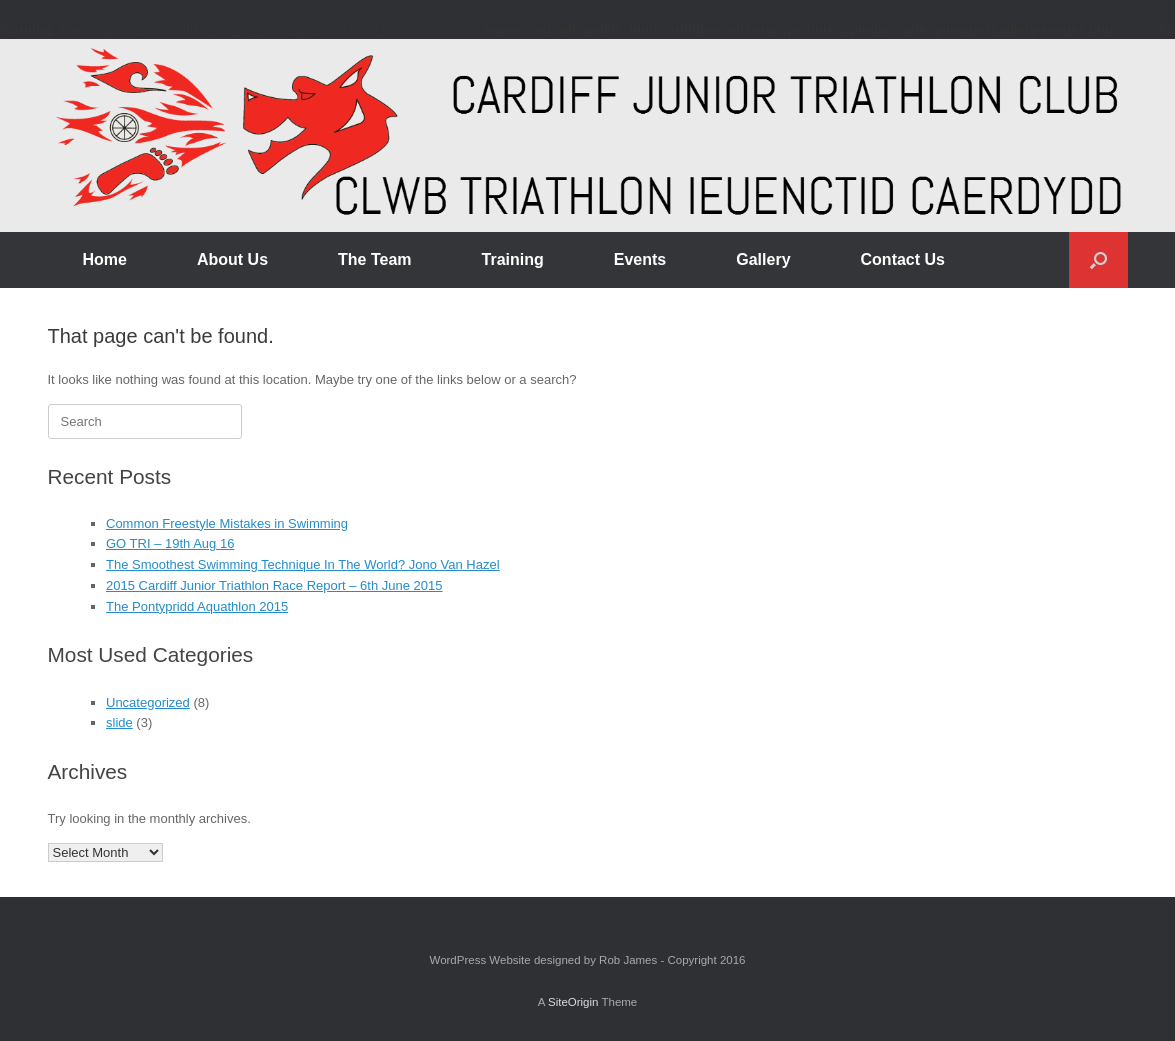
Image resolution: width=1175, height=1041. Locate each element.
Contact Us (903, 259)
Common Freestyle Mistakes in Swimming (227, 523)
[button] (1098, 260)
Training (513, 259)
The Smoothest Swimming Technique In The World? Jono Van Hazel (303, 564)
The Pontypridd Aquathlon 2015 (197, 606)
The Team (375, 259)
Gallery (763, 259)
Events (640, 259)
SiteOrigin (573, 1002)
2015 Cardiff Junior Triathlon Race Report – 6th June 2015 (274, 585)
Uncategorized (148, 702)
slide (119, 722)
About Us (232, 259)
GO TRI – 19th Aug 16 (170, 543)
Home (105, 259)
